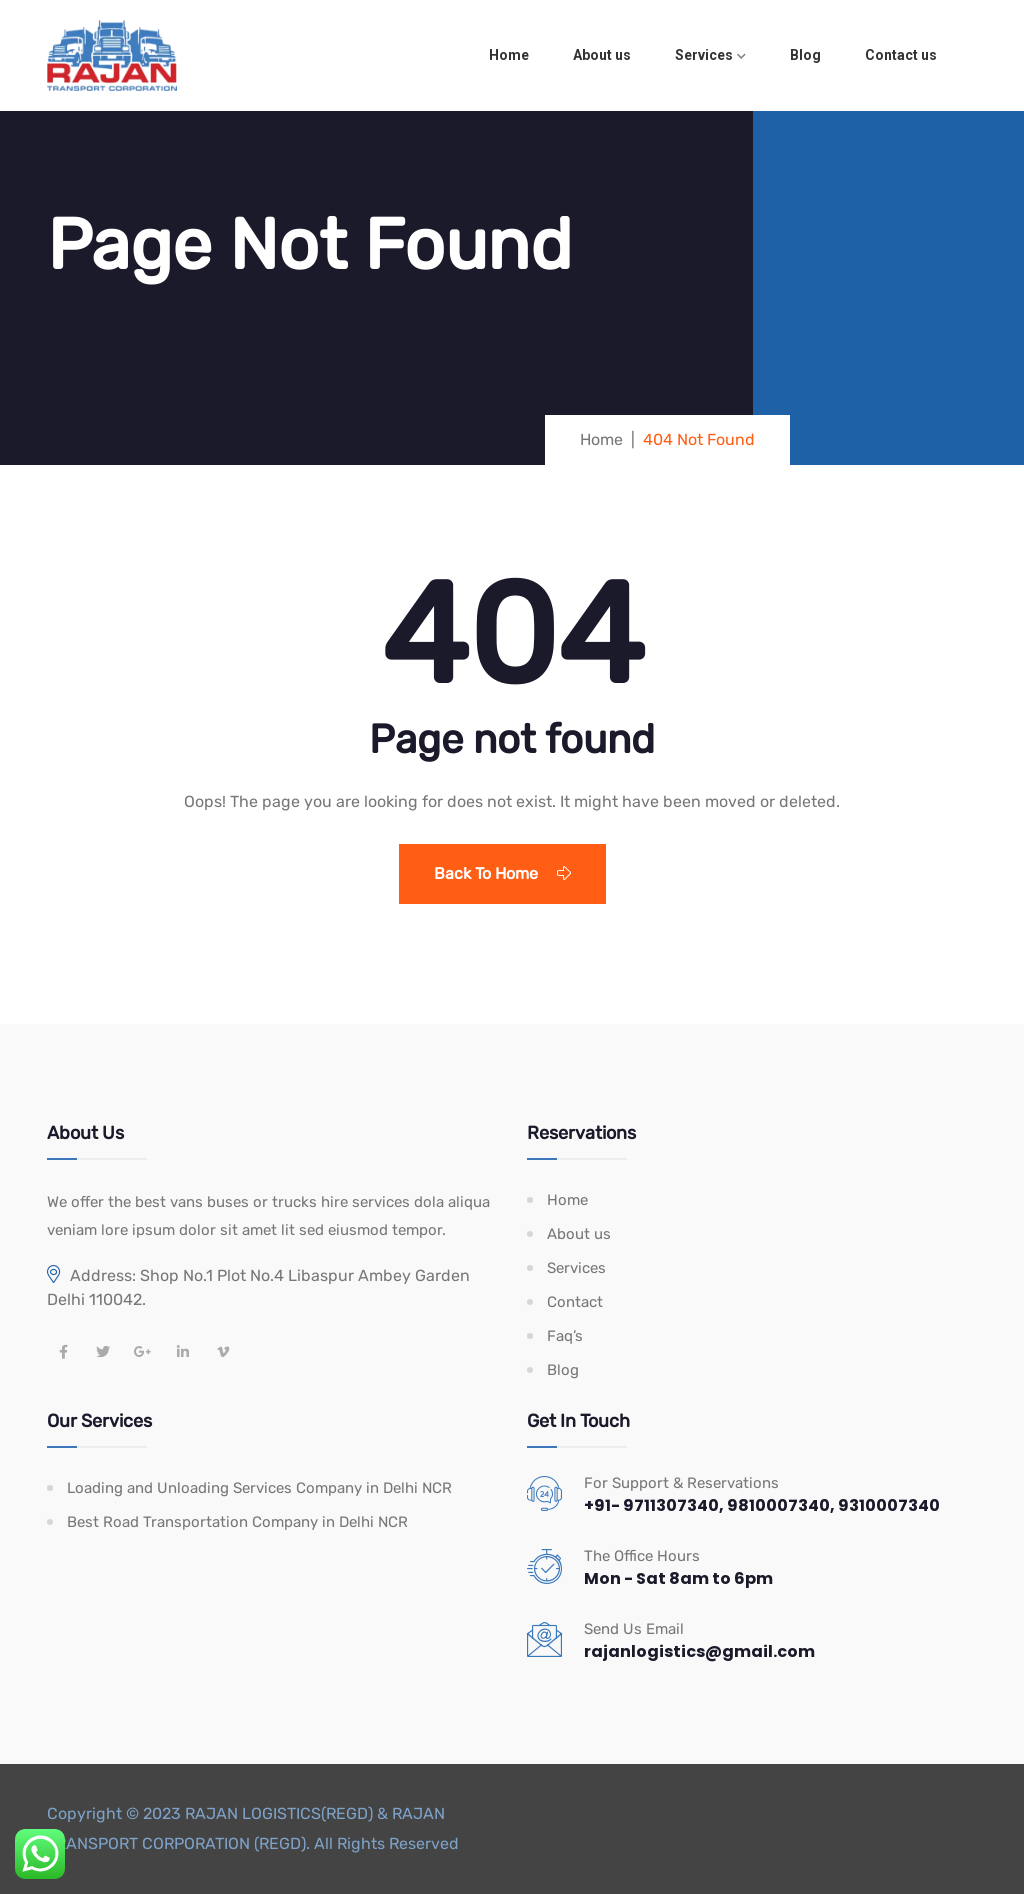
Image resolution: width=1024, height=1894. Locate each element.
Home (509, 55)
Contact (575, 1302)
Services (704, 55)
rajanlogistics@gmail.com (699, 1651)
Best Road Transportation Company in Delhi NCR (237, 1522)
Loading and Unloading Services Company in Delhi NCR (259, 1488)
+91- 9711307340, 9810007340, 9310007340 (762, 1505)
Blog (805, 55)
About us (602, 55)
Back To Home (502, 873)
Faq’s (565, 1336)
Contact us (901, 55)
